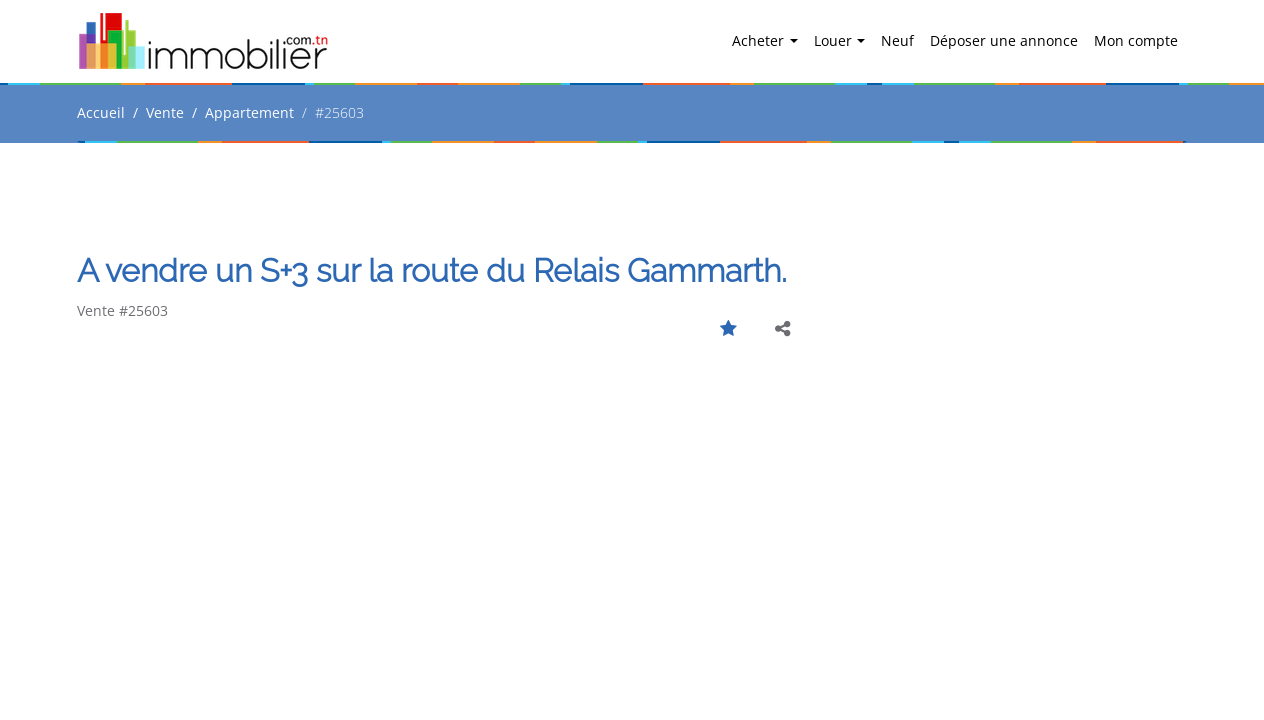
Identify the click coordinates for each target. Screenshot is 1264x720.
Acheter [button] (760, 40)
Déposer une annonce (1004, 40)
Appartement (249, 112)
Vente (165, 112)
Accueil (101, 112)
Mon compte (1136, 40)
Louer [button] (835, 40)
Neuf (897, 40)
